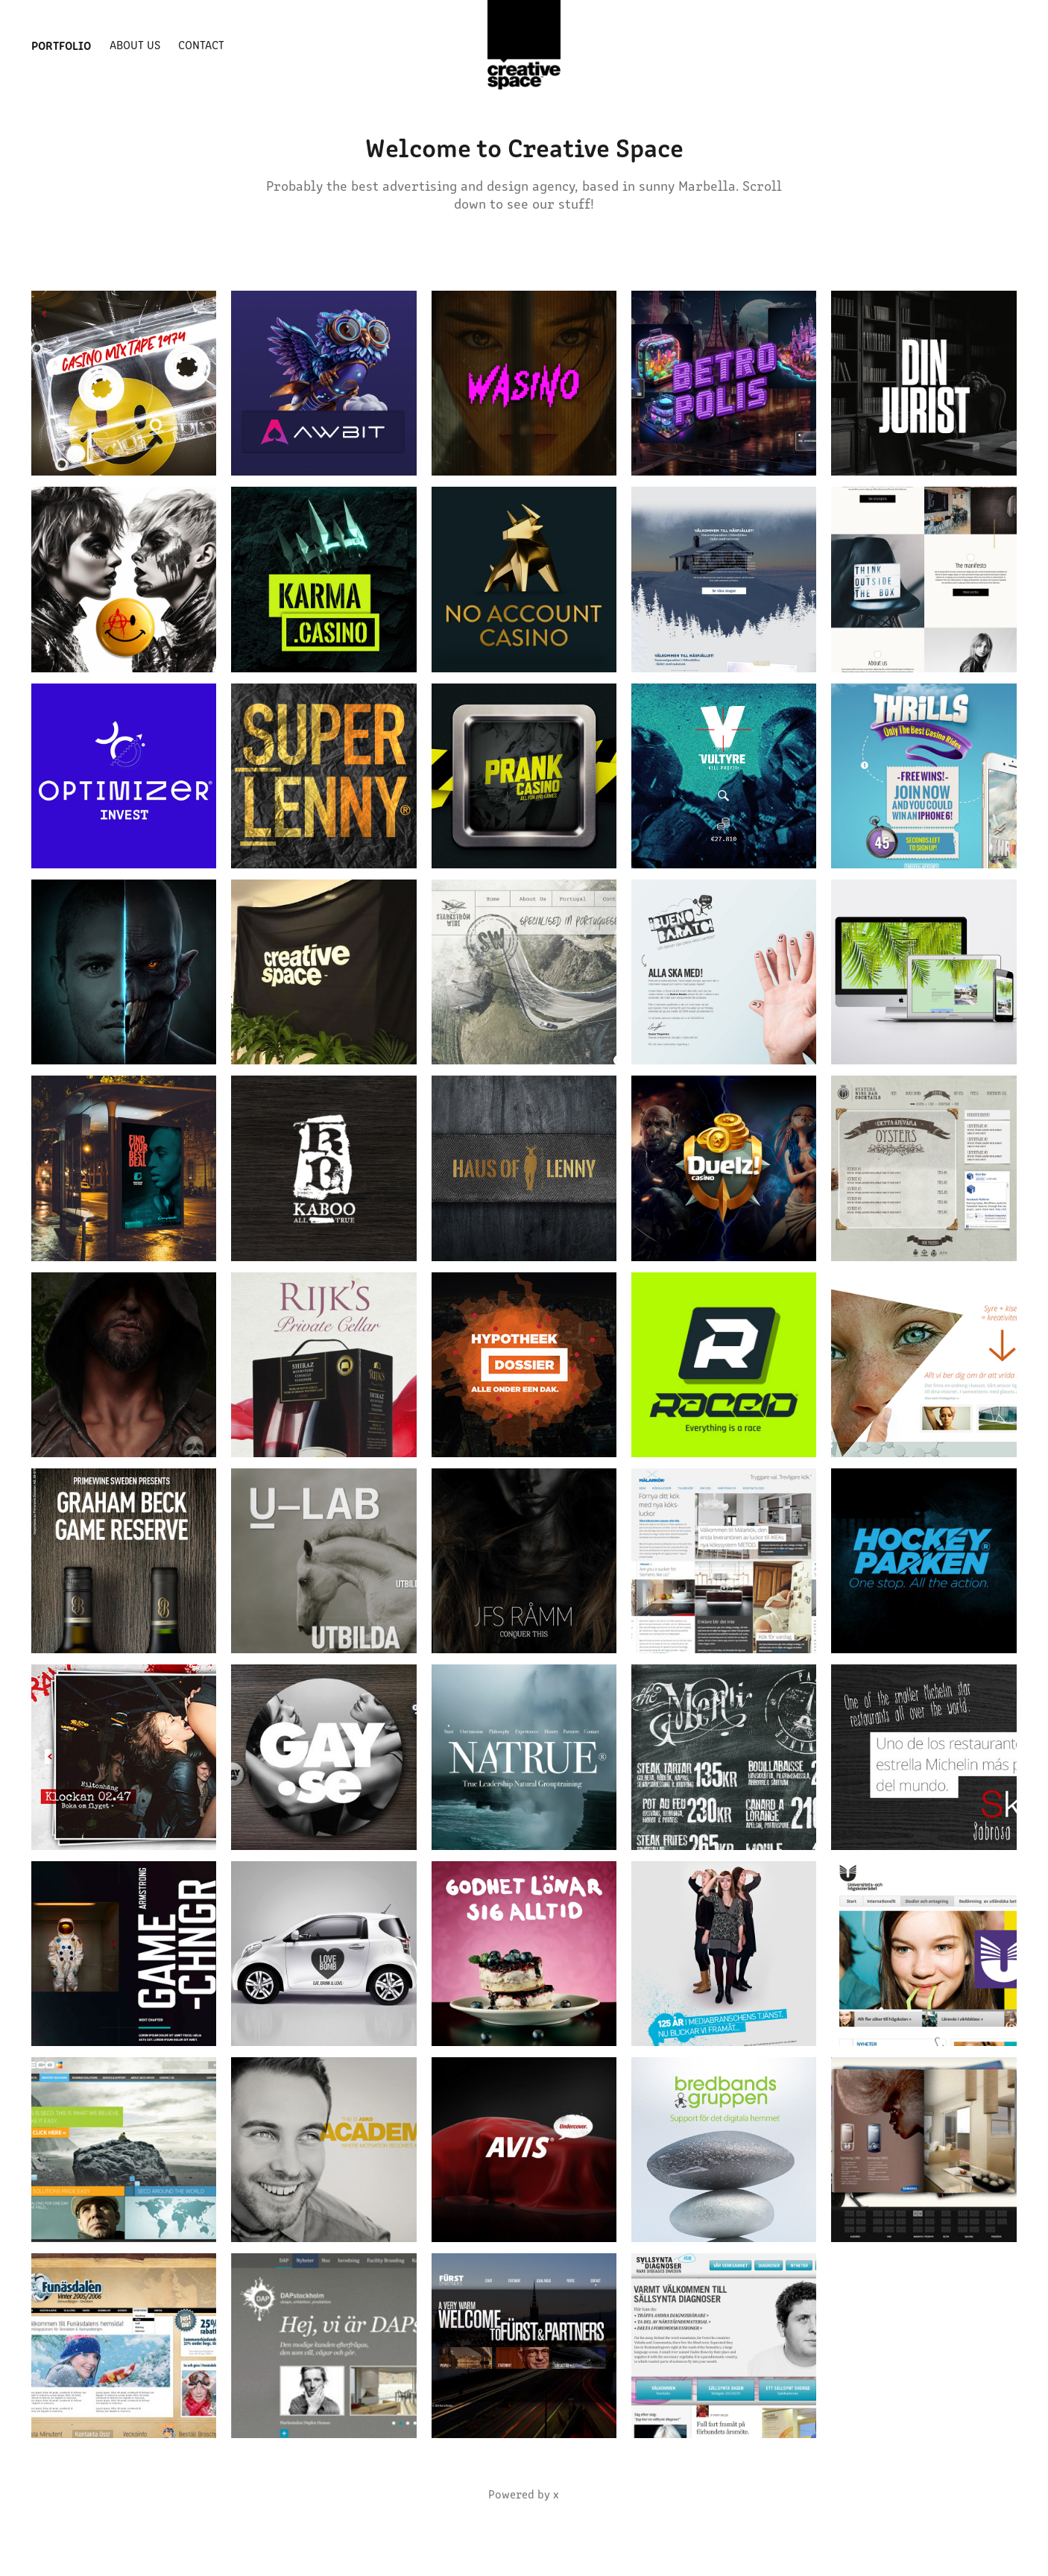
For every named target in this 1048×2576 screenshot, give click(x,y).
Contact (201, 44)
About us (135, 44)
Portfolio (61, 45)
